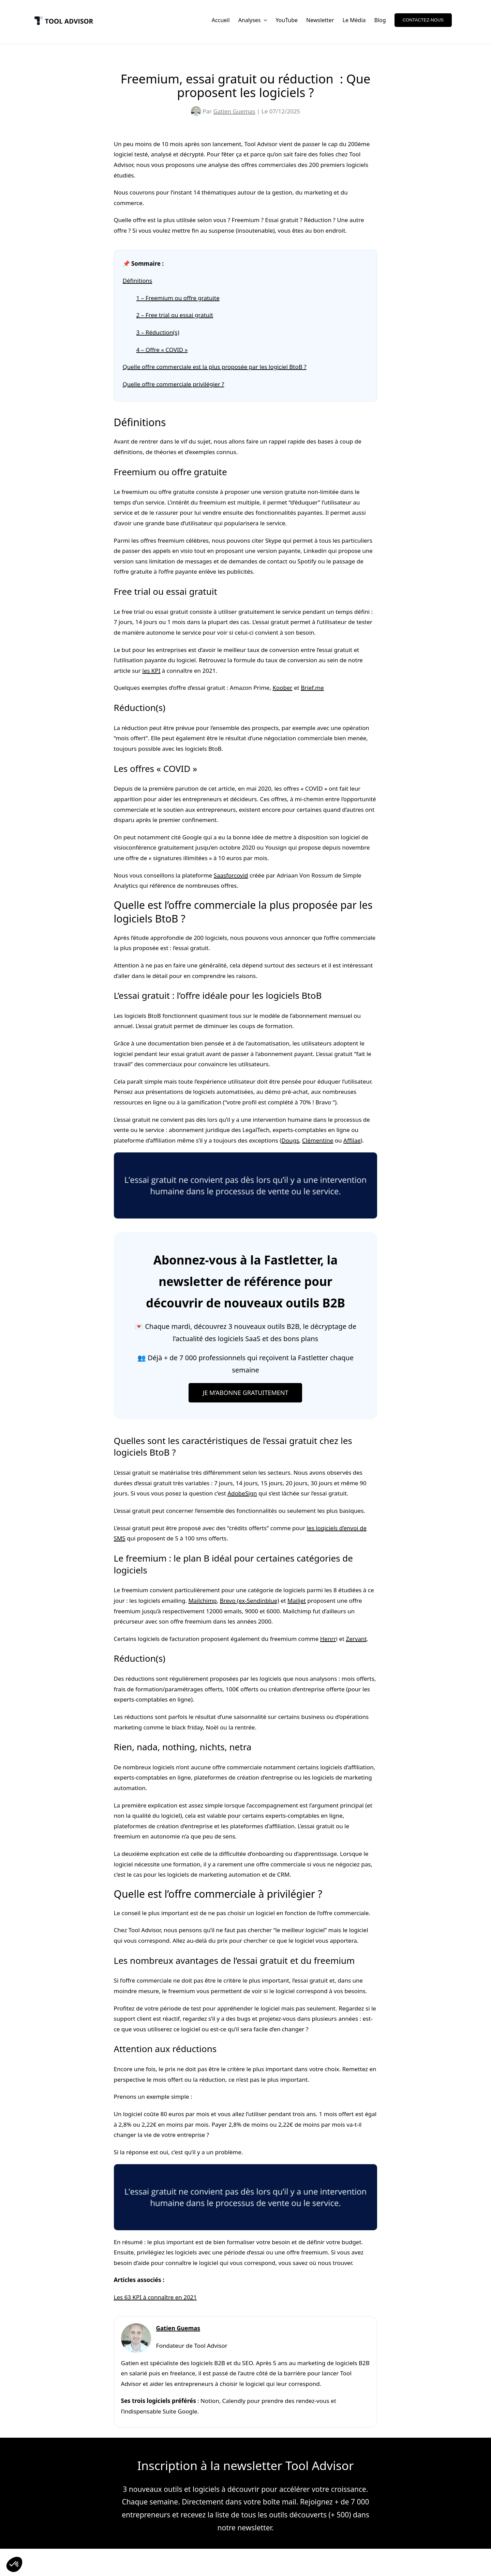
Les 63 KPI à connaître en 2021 (155, 2297)
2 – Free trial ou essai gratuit (174, 315)
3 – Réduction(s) (157, 332)
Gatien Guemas (234, 111)
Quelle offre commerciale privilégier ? (173, 384)
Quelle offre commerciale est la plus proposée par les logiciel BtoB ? (215, 367)
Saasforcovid (231, 875)
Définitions (137, 280)
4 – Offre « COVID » (162, 350)
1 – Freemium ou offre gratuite (178, 298)
